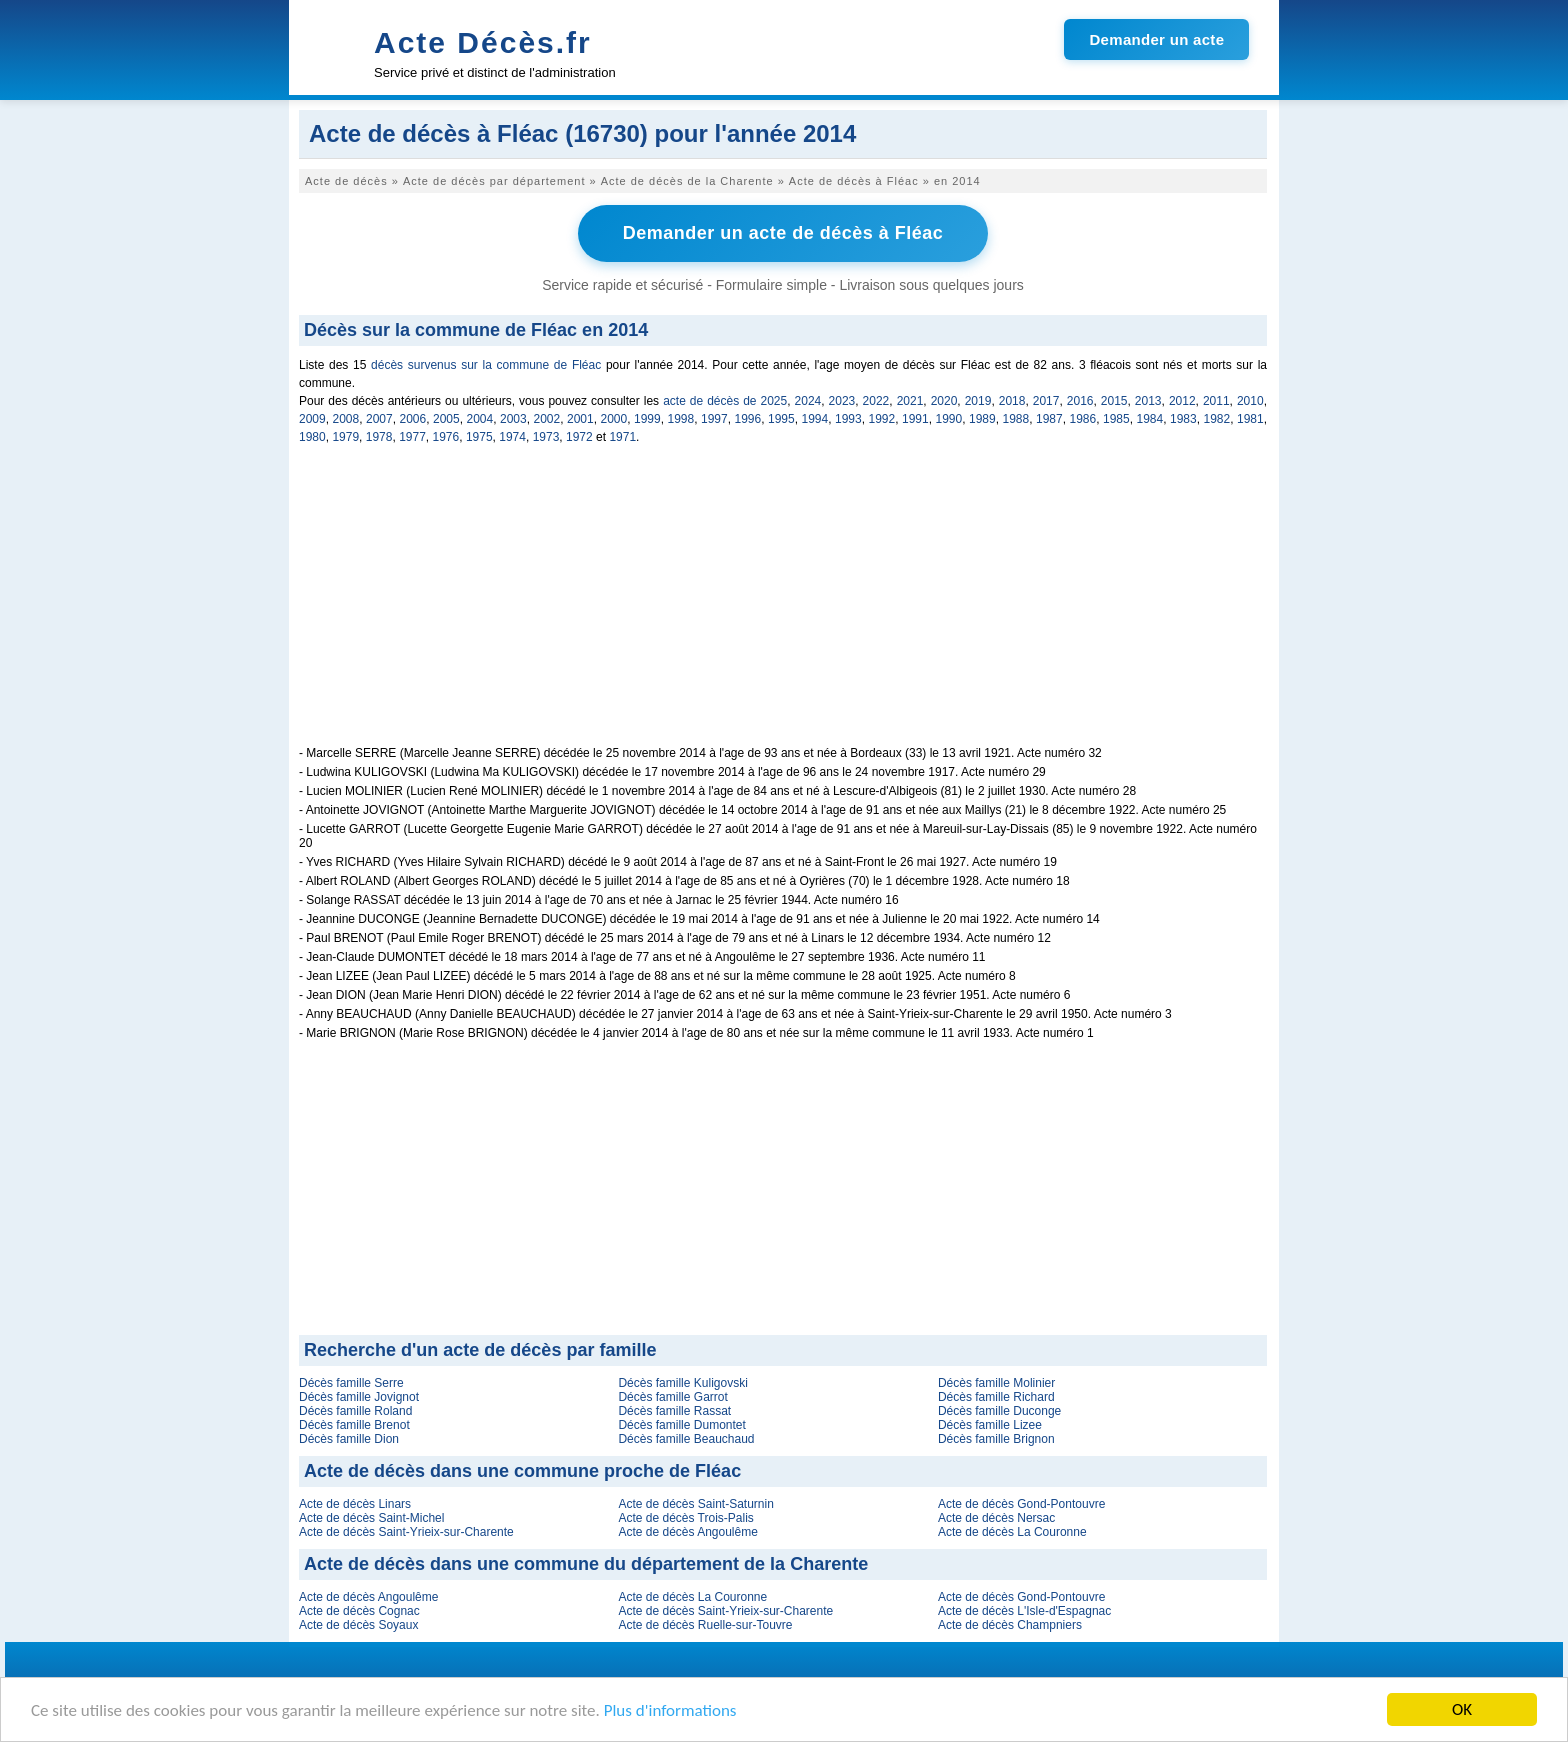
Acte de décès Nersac (996, 1518)
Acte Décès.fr (483, 42)
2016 (1080, 401)
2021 (910, 401)
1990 (949, 419)
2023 (842, 401)
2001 (580, 419)
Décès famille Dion (349, 1439)
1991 (915, 419)
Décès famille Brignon (996, 1439)
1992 (882, 419)
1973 (546, 437)
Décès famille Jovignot (359, 1397)
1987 (1049, 419)
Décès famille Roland (355, 1411)
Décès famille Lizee (990, 1425)
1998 (681, 419)
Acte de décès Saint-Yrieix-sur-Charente (406, 1532)
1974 (512, 437)
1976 (446, 437)
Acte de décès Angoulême (687, 1532)
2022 (876, 401)
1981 (1250, 419)
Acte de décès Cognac (359, 1611)
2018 (1012, 401)
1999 (647, 419)
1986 (1083, 419)
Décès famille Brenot (354, 1425)
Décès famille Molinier (996, 1383)
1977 (412, 437)
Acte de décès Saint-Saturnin (695, 1504)
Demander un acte (1156, 39)
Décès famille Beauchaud (686, 1439)
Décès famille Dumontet (681, 1425)
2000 (614, 419)
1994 (815, 419)
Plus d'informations (670, 1711)
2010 (1250, 401)
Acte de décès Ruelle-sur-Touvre (705, 1625)
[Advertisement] (783, 606)
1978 (379, 437)
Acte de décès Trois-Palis (685, 1518)
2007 (379, 419)
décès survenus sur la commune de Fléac (486, 365)
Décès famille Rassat (674, 1411)
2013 (1148, 401)
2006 (413, 419)
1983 (1183, 419)
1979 (345, 437)
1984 (1150, 419)
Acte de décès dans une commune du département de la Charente (586, 1564)
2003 (513, 419)
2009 (312, 419)
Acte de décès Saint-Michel (371, 1518)
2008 (346, 419)
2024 (808, 401)
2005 (446, 419)
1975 (479, 437)
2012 (1182, 401)
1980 (312, 437)
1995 (781, 419)
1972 (579, 437)
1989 (982, 419)
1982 (1217, 419)
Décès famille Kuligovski (682, 1383)
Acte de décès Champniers (1010, 1625)
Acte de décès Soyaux (358, 1625)
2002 (547, 419)
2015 (1114, 401)
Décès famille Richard (996, 1397)
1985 (1116, 419)
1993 (848, 419)
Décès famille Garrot (672, 1397)
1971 (622, 437)
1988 (1016, 419)
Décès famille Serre (351, 1383)
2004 (480, 419)
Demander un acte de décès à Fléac (783, 233)
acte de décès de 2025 (725, 401)
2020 (944, 401)
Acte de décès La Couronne (1012, 1532)
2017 (1046, 401)
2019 (978, 401)
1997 (714, 419)
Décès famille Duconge (999, 1411)
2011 (1216, 401)
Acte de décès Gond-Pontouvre (1021, 1504)
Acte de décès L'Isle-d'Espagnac (1024, 1611)
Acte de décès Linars (355, 1504)
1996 (748, 419)
